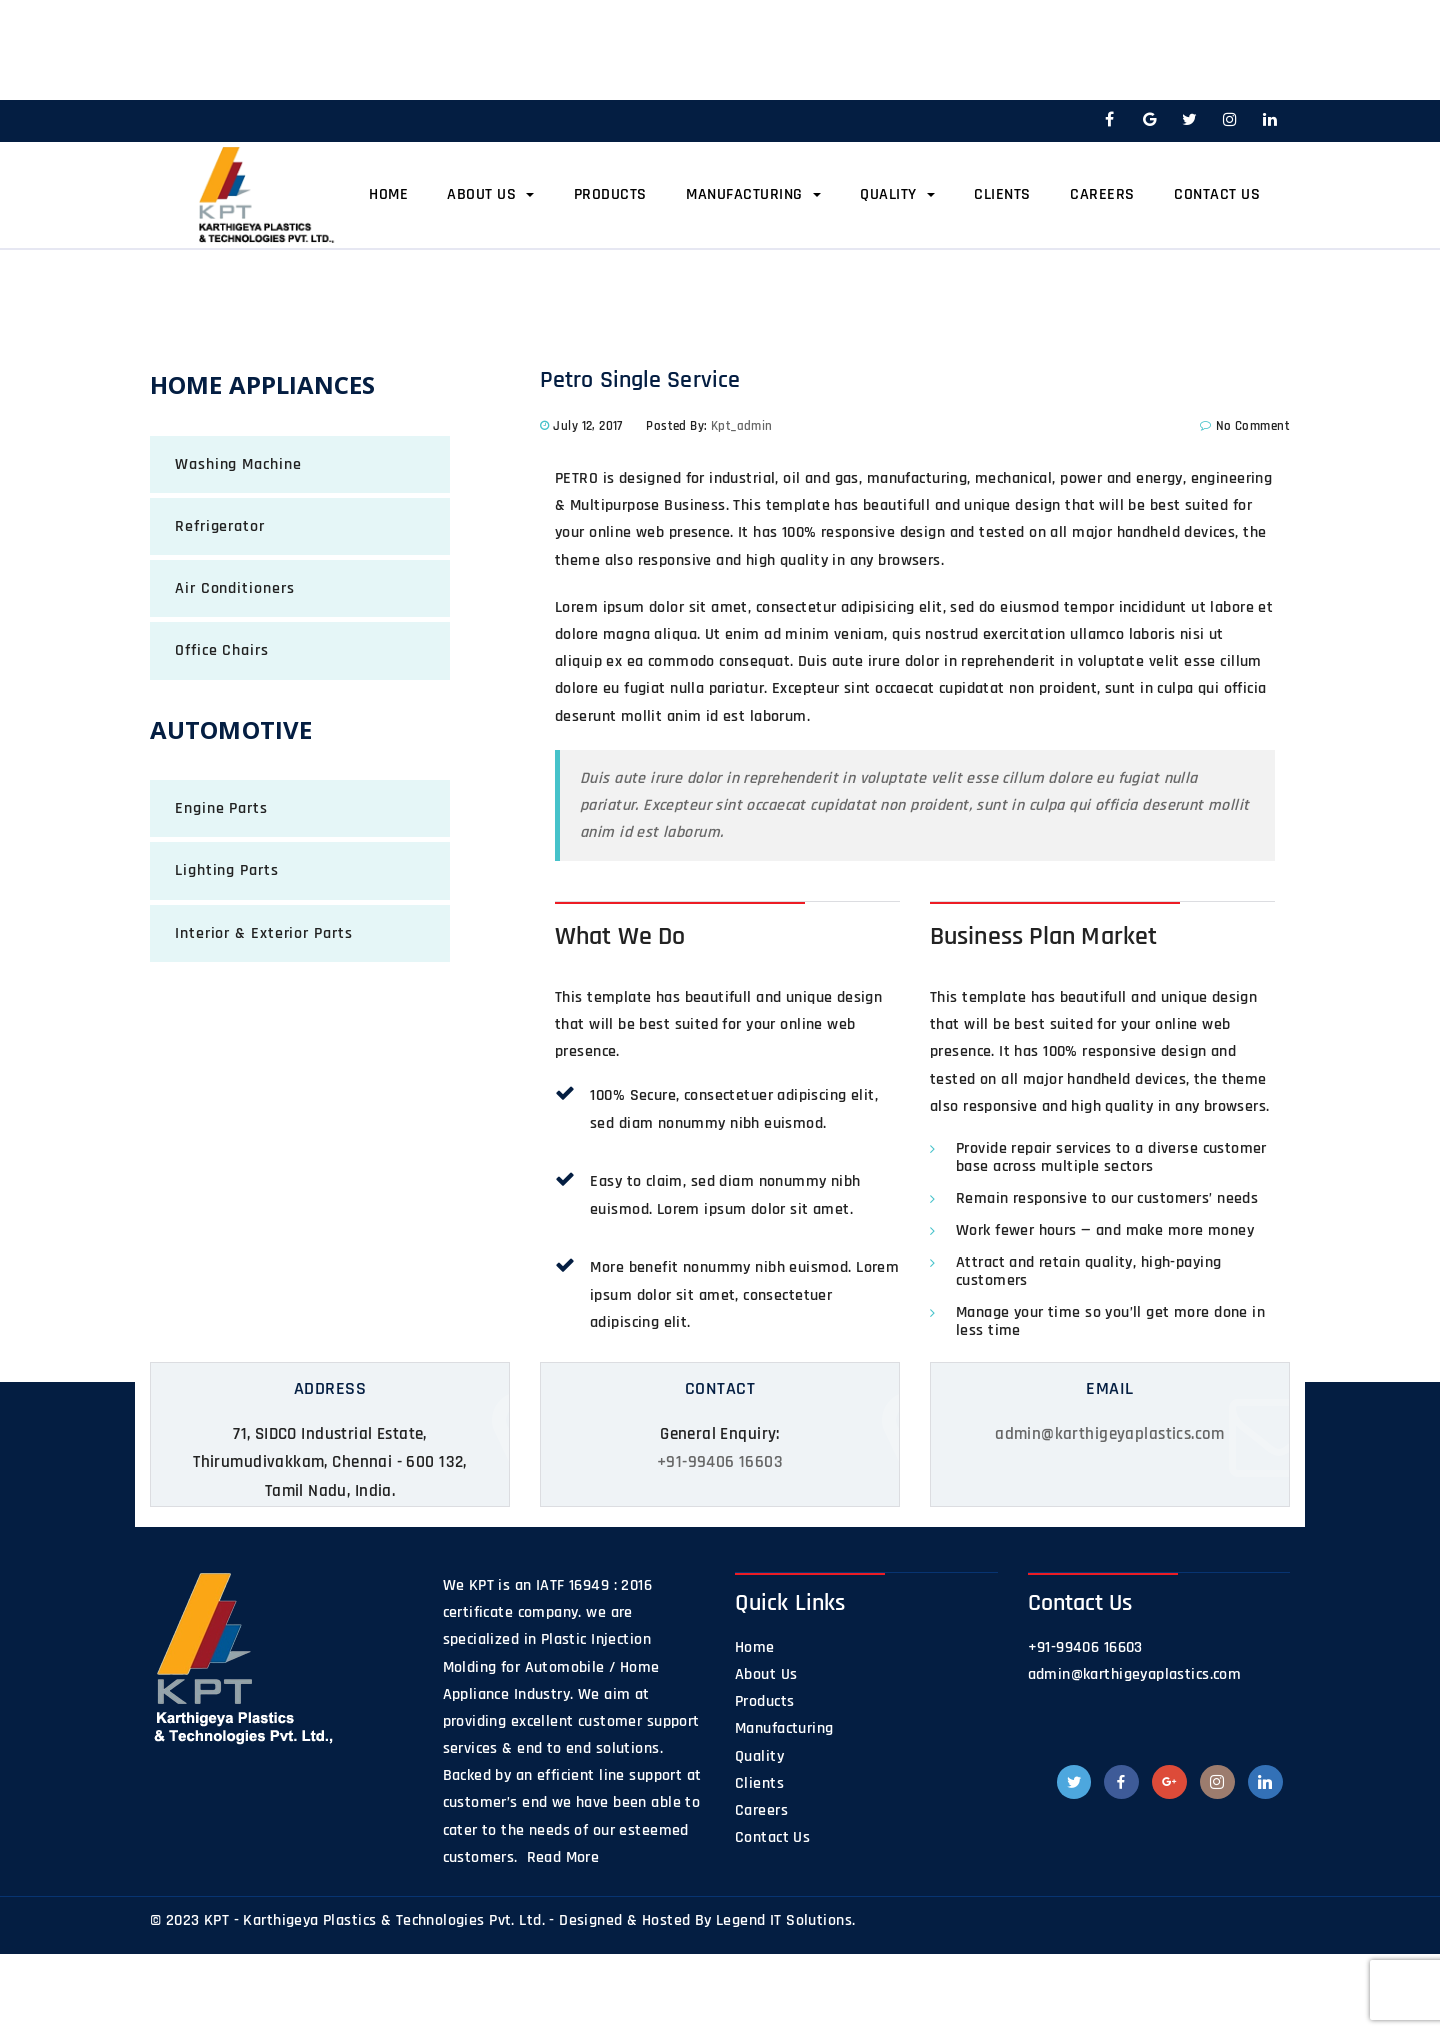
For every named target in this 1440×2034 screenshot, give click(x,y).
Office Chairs (222, 650)
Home (388, 194)
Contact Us (1217, 194)
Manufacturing (753, 194)
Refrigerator (220, 526)
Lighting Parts (227, 870)
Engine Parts (221, 808)
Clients (1002, 194)
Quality (897, 194)
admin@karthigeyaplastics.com (1110, 1434)
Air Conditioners (234, 588)
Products (610, 194)
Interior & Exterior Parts (264, 933)
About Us (490, 194)
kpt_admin (742, 426)
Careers (1102, 194)
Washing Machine (238, 464)
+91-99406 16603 (720, 1462)
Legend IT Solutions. (785, 1920)
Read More (560, 1857)
